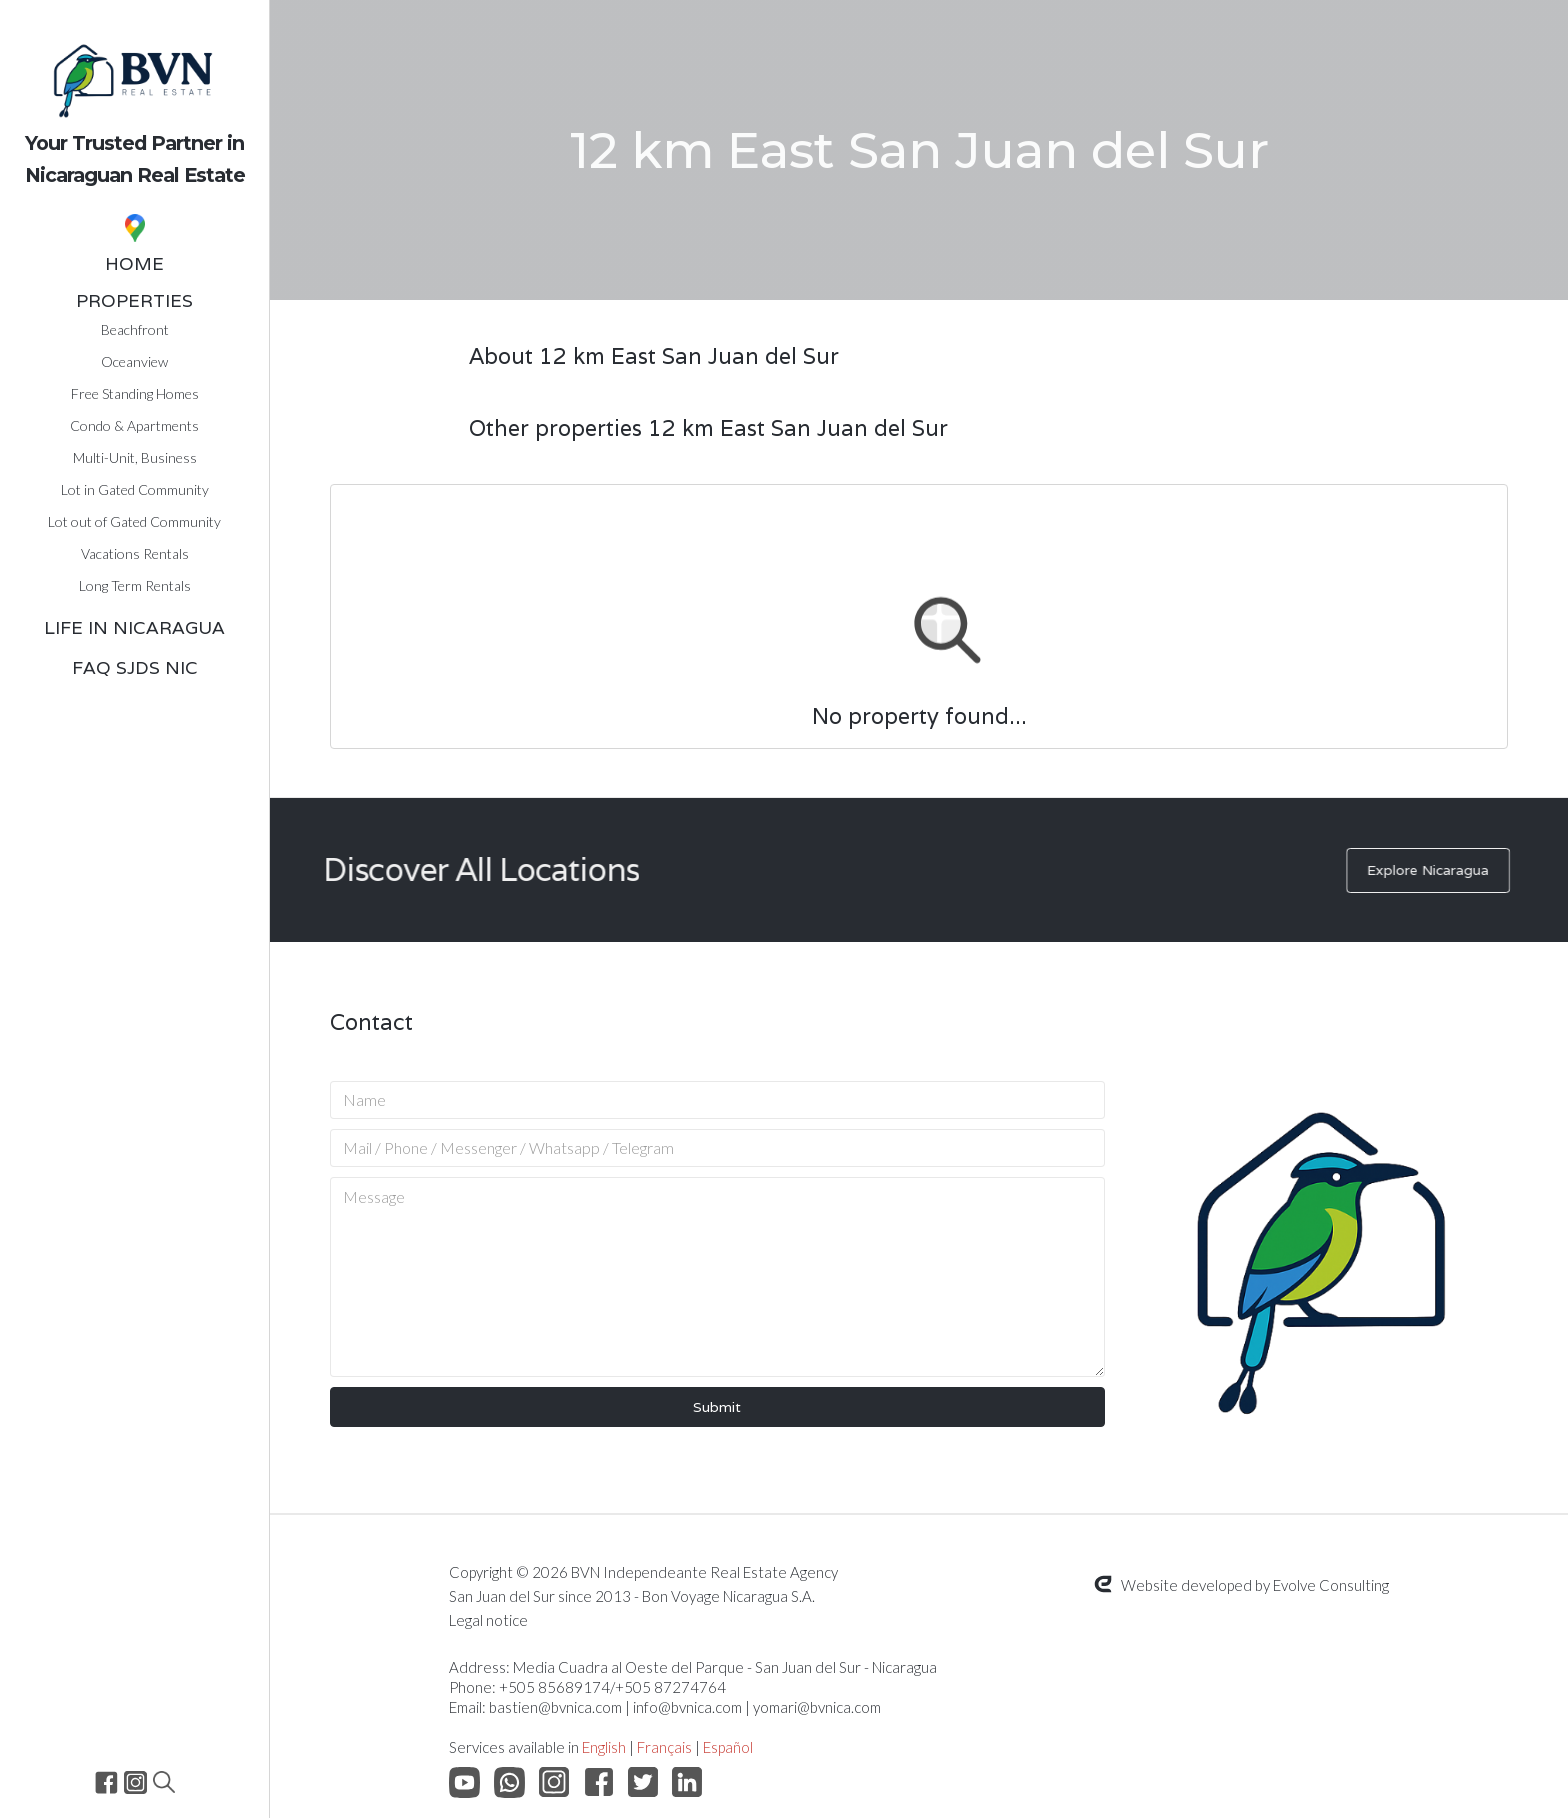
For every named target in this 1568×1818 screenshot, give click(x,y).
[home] (134, 99)
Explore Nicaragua (1439, 870)
